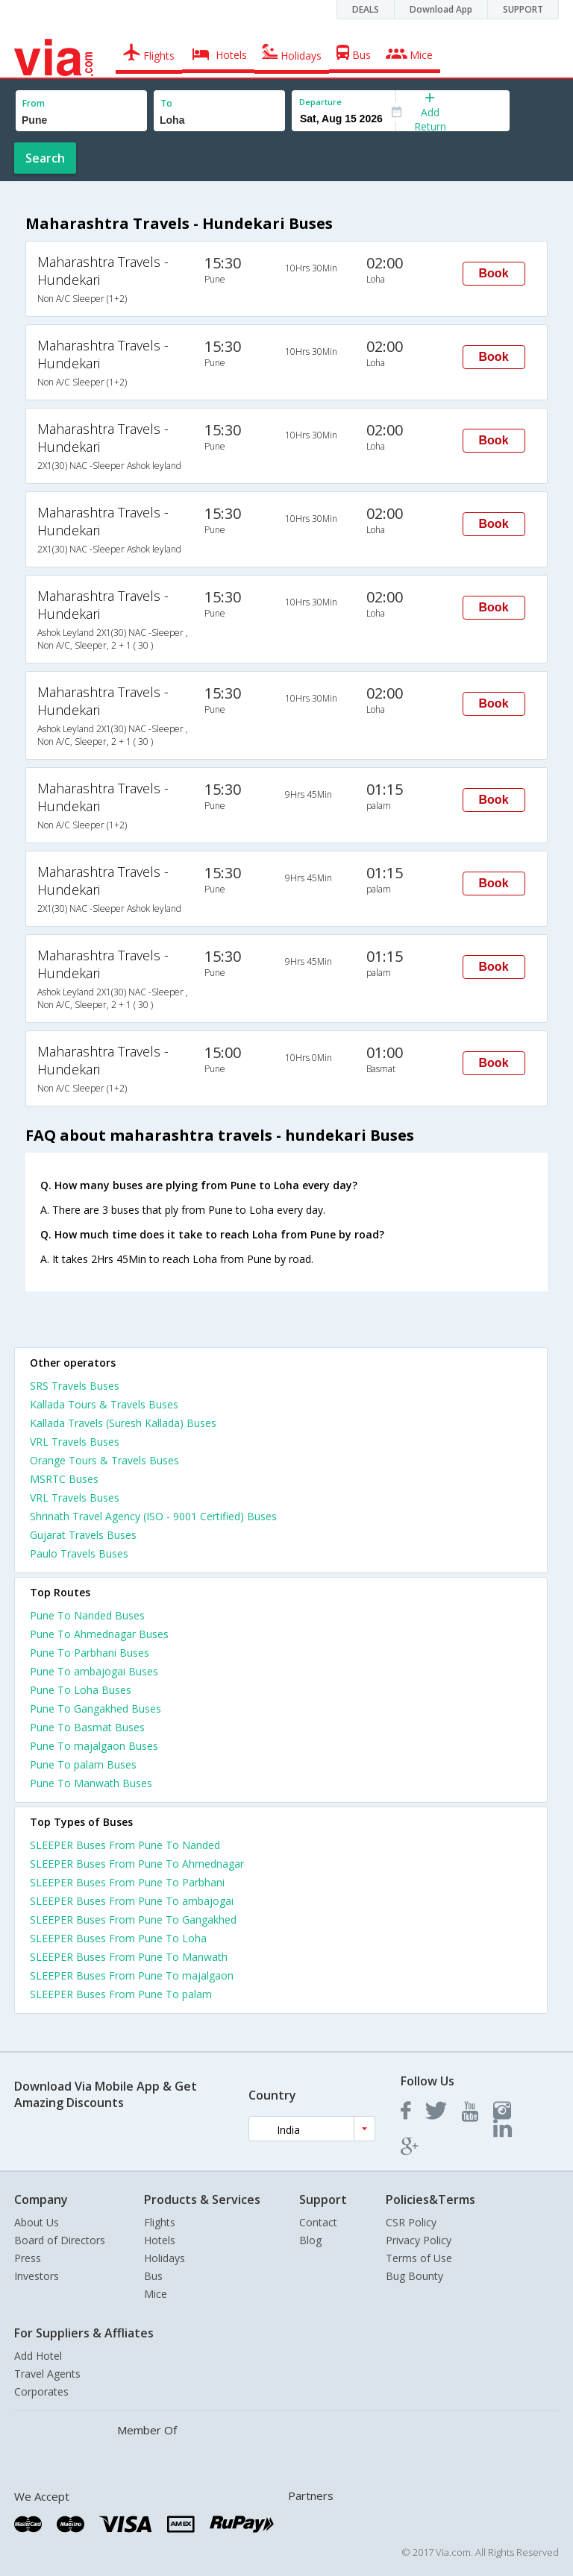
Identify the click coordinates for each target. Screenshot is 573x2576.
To (166, 103)
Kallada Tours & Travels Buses (104, 1404)
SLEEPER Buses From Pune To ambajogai (132, 1901)
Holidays (164, 2258)
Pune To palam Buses (83, 1764)
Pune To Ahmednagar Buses (99, 1634)
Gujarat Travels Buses (83, 1535)
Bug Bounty (414, 2276)
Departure (320, 101)
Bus (153, 2276)
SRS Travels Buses (74, 1386)
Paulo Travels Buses (79, 1553)
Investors (36, 2276)
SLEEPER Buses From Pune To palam (121, 1994)
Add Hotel (38, 2356)
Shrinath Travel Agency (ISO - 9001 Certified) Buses (153, 1516)
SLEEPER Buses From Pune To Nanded (125, 1845)
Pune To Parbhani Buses (89, 1653)
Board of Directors (59, 2240)
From (33, 103)
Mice (155, 2294)
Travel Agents (47, 2373)
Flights (159, 2222)
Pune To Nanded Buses (87, 1615)
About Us (36, 2222)
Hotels (159, 2240)
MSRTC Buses (64, 1479)
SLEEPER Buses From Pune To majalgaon (132, 1975)
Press (27, 2258)
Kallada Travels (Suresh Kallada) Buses (123, 1423)
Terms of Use (419, 2258)
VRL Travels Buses (74, 1442)
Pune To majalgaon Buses (94, 1746)
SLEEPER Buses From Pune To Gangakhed (133, 1919)
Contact (318, 2222)
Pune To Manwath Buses (91, 1783)
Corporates (41, 2391)
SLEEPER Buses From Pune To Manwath (129, 1957)
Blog (310, 2240)
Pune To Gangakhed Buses (95, 1708)
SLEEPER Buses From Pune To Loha (118, 1938)
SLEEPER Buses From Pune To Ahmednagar (137, 1864)
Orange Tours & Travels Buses (104, 1460)
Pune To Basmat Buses (87, 1727)
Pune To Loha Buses (80, 1690)
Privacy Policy (418, 2240)
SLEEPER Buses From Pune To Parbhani (127, 1882)
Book (494, 273)
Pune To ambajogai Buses (94, 1671)
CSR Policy (411, 2222)
